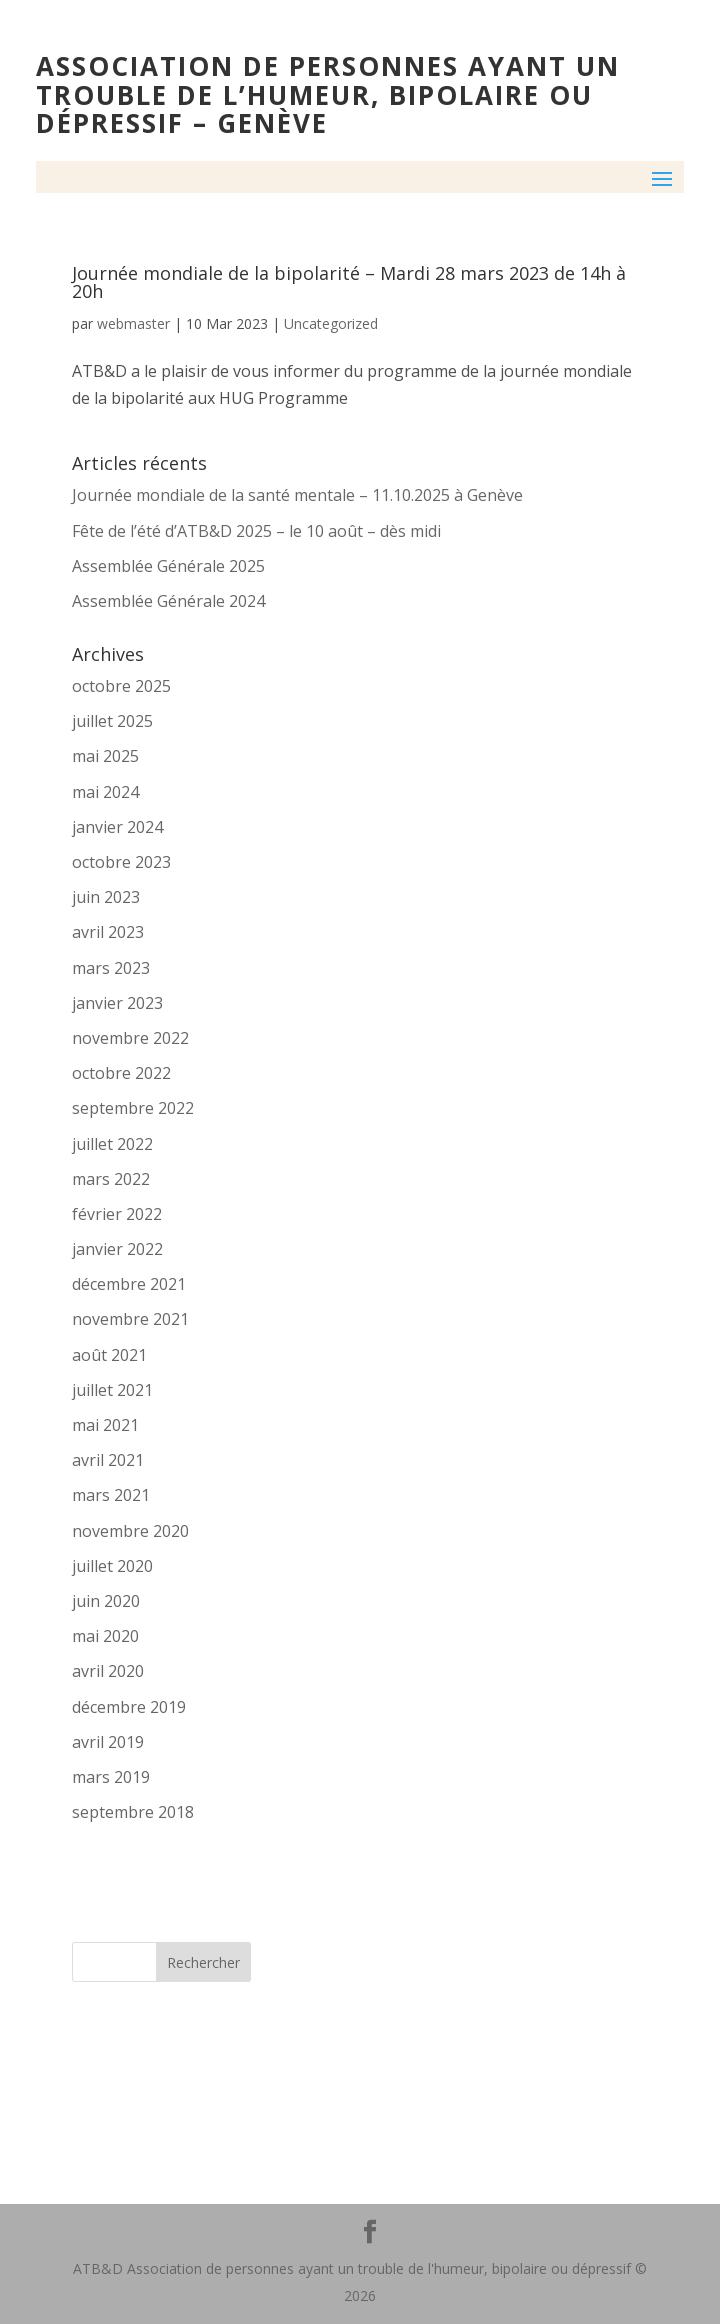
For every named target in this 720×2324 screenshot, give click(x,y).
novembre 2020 (130, 1531)
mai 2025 (105, 756)
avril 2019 (108, 1742)
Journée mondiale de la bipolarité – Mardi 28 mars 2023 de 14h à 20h (349, 282)
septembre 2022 (133, 1108)
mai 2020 (105, 1636)
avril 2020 (108, 1671)
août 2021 (109, 1355)
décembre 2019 (129, 1707)
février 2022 (117, 1214)
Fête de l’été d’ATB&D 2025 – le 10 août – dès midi (256, 531)
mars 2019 (111, 1777)
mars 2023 (111, 968)
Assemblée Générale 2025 (168, 566)
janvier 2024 (117, 827)
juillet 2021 (112, 1390)
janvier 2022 (117, 1249)
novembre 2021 (130, 1319)
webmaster (133, 323)
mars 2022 (111, 1179)
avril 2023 (108, 932)
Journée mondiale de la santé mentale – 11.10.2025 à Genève (297, 495)
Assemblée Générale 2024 (168, 601)
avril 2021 (108, 1460)
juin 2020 (106, 1601)
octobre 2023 (121, 862)
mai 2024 (105, 792)
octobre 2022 (121, 1073)
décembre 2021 (129, 1284)
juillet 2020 (112, 1566)
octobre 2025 (121, 686)
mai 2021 (105, 1425)
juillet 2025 (112, 721)
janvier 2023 (117, 1003)
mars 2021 (111, 1495)
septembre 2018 (133, 1812)
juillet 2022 (112, 1144)
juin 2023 (106, 897)
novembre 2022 (130, 1038)
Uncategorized (331, 323)
